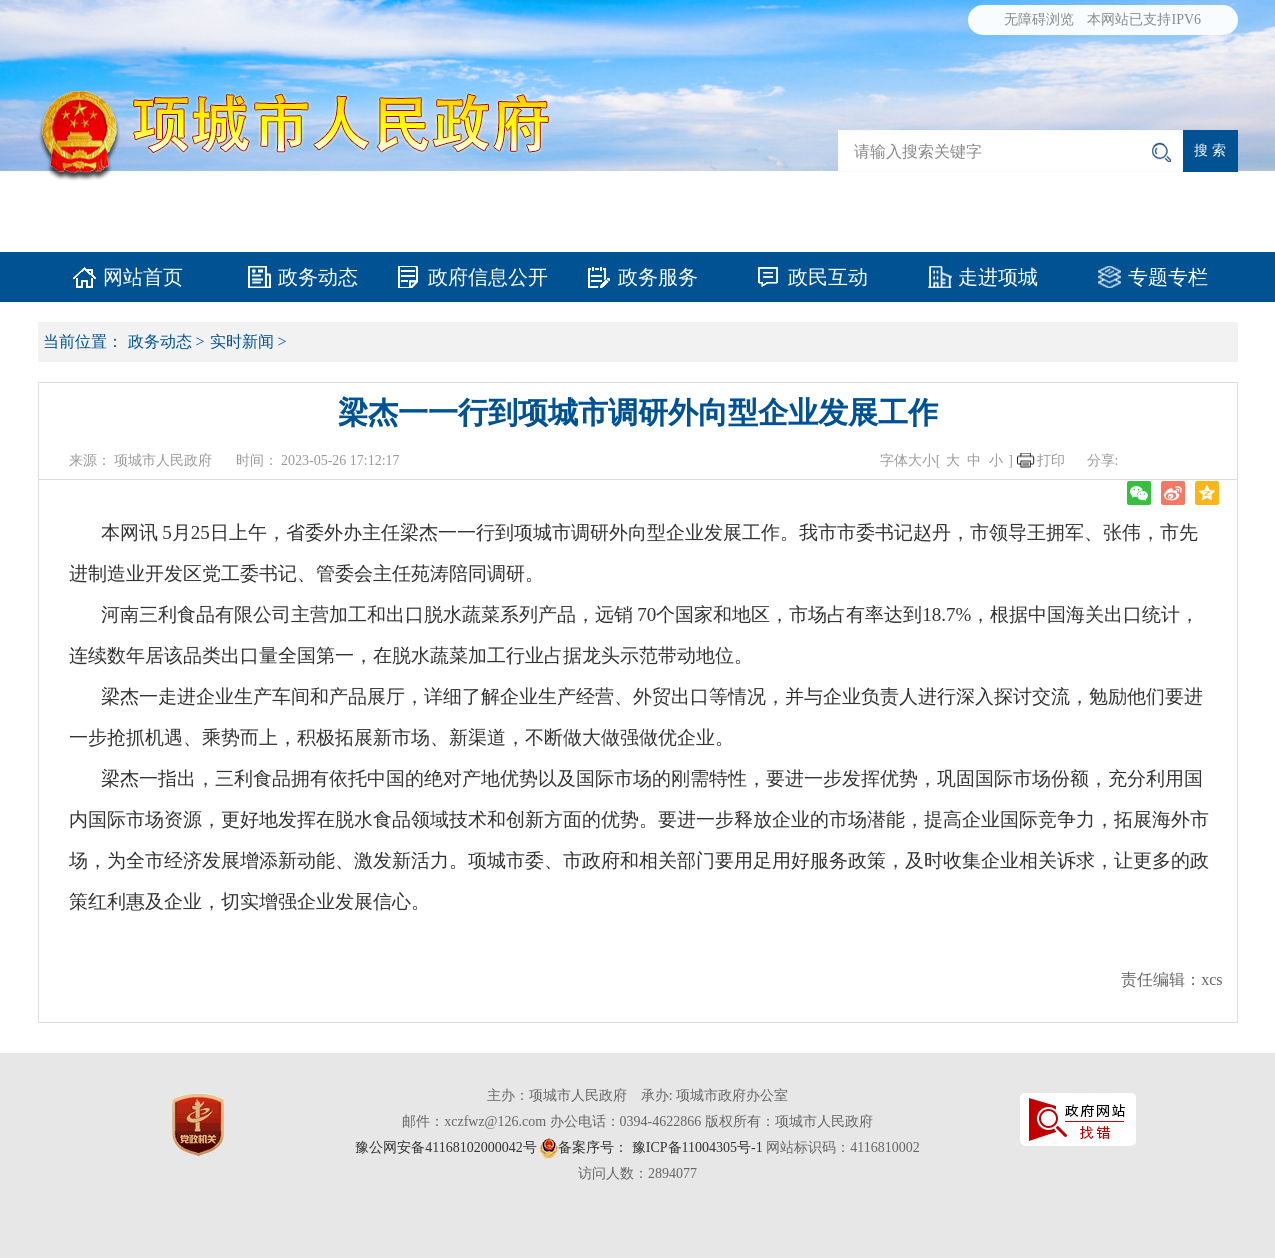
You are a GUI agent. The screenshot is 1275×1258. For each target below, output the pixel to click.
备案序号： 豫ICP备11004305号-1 (660, 1147)
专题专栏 (1168, 277)
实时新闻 (242, 341)
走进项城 (998, 277)
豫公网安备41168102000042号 (445, 1147)
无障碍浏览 (1039, 19)
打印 (1051, 460)
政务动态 (318, 277)
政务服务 (658, 277)
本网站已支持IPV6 (1144, 19)
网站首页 (143, 277)
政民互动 (828, 277)
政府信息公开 (488, 277)
